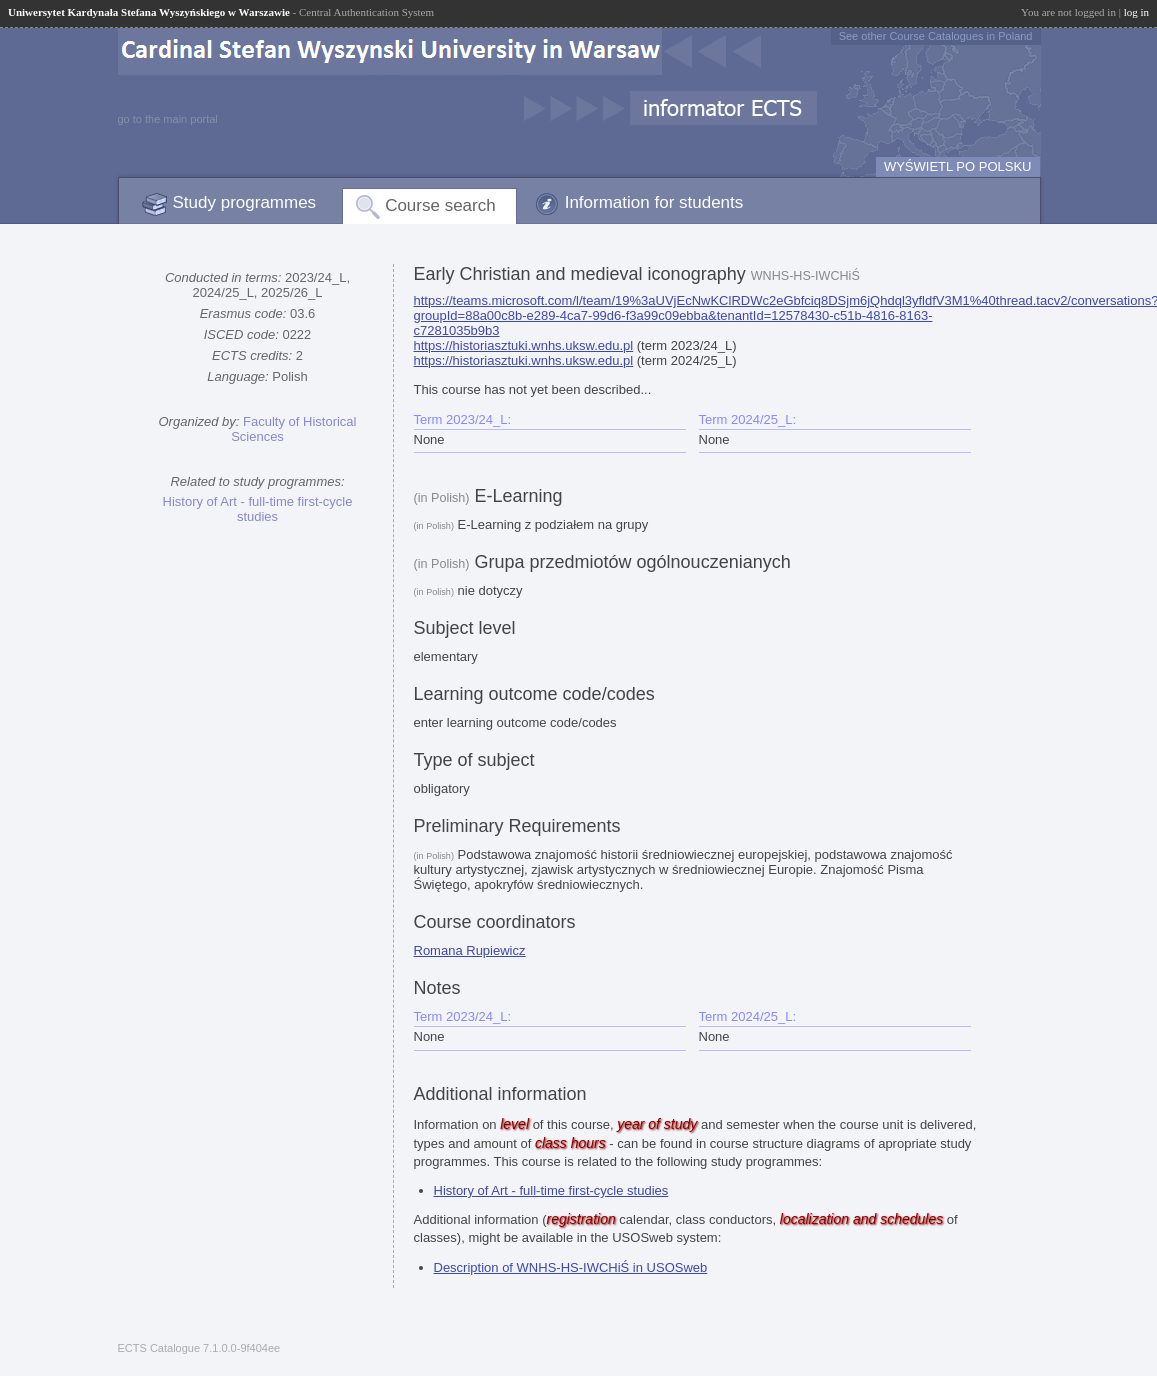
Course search (440, 205)
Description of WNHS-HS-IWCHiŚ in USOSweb (571, 1267)
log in (1136, 12)
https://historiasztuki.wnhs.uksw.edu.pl (524, 345)
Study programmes (245, 202)
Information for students (654, 202)
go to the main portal (168, 119)
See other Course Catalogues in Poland (936, 36)
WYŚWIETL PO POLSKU (958, 166)
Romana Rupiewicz (470, 950)
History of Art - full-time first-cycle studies (258, 509)
